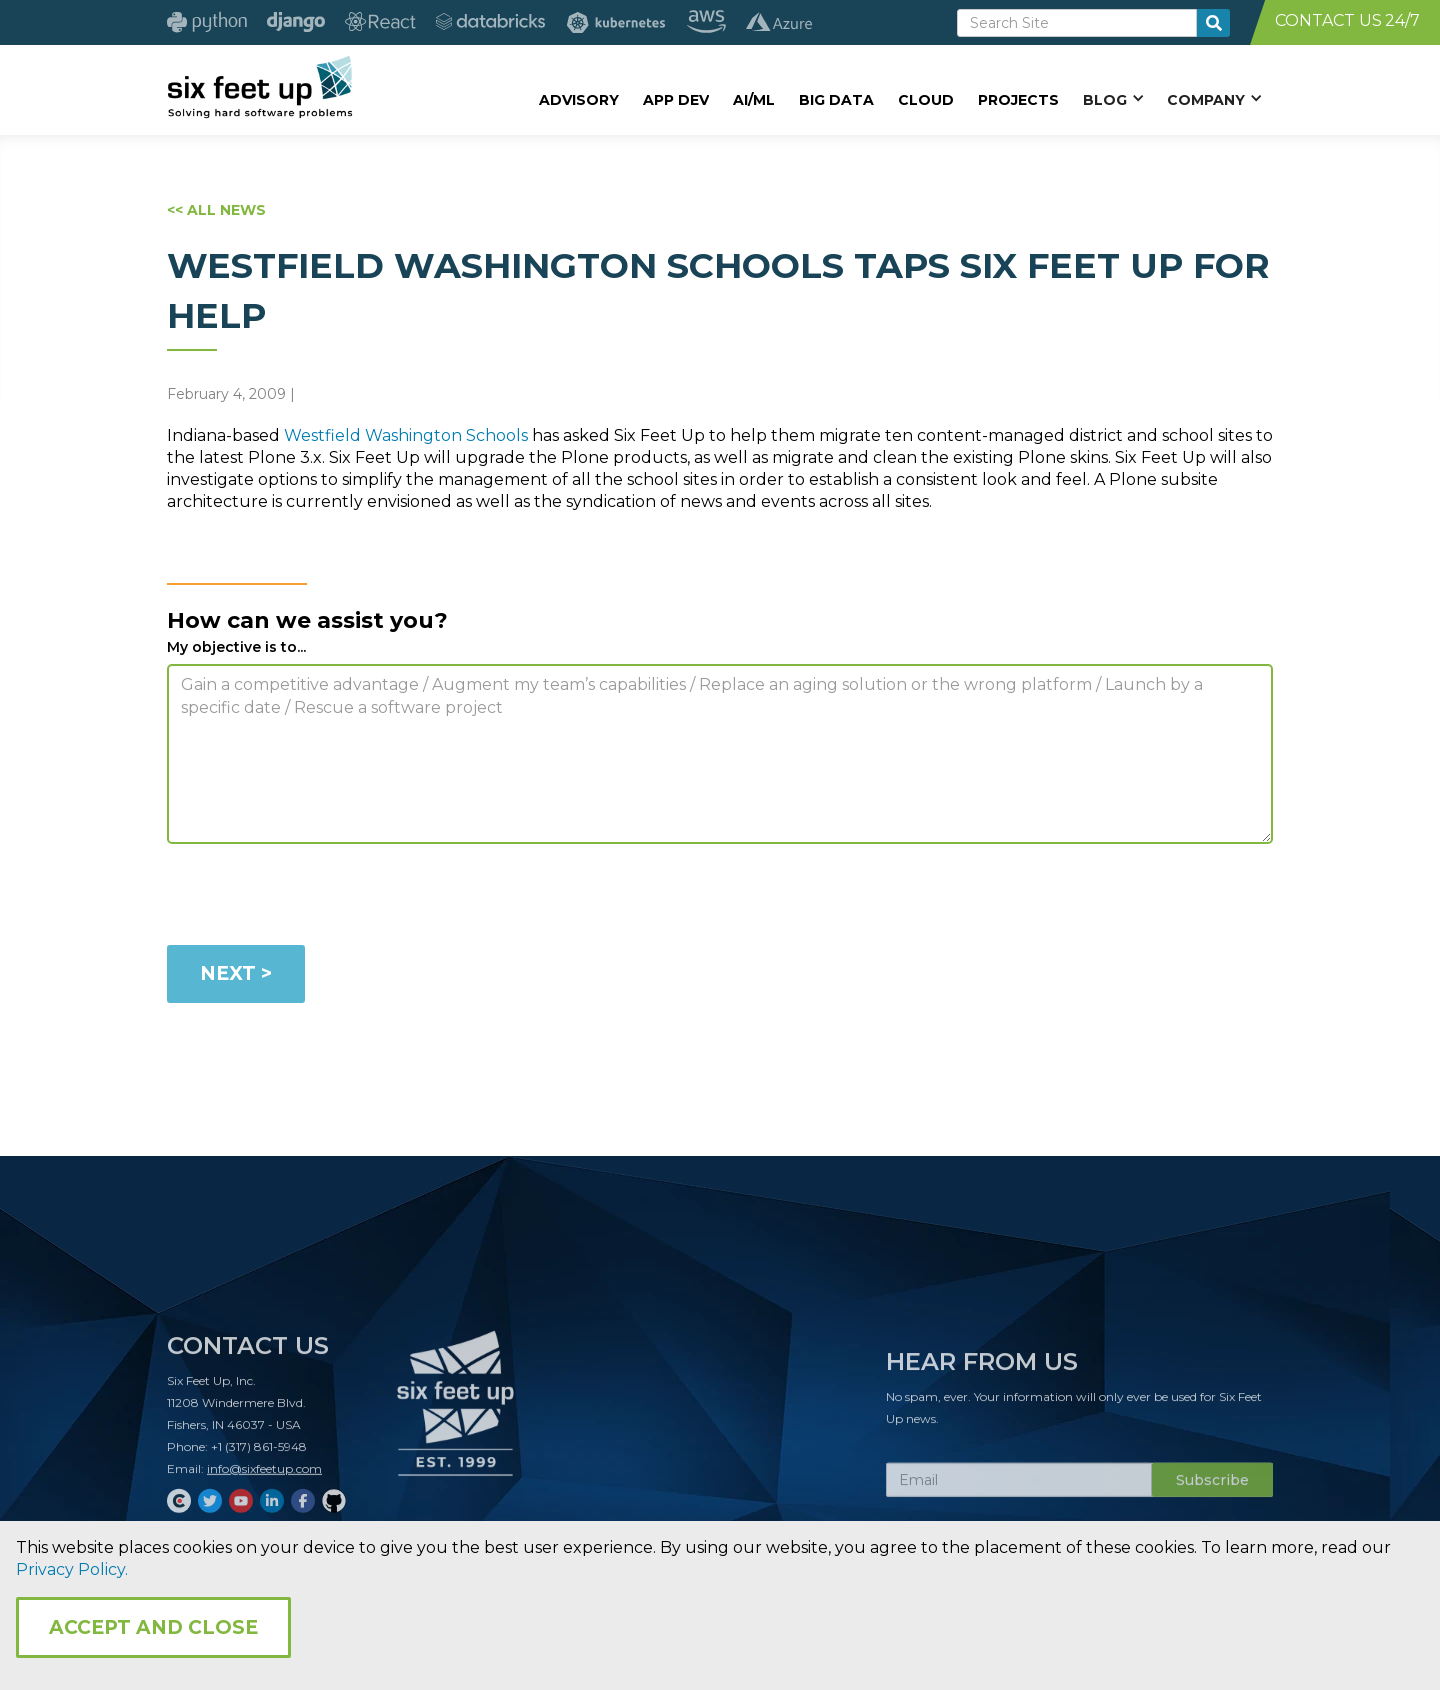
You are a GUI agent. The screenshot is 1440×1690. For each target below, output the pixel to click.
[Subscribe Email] (1019, 1487)
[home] (259, 87)
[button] (1113, 99)
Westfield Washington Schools (406, 435)
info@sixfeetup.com (264, 1475)
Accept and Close (153, 1627)
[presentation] (319, 898)
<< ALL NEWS (216, 210)
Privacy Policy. (72, 1569)
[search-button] (1213, 23)
